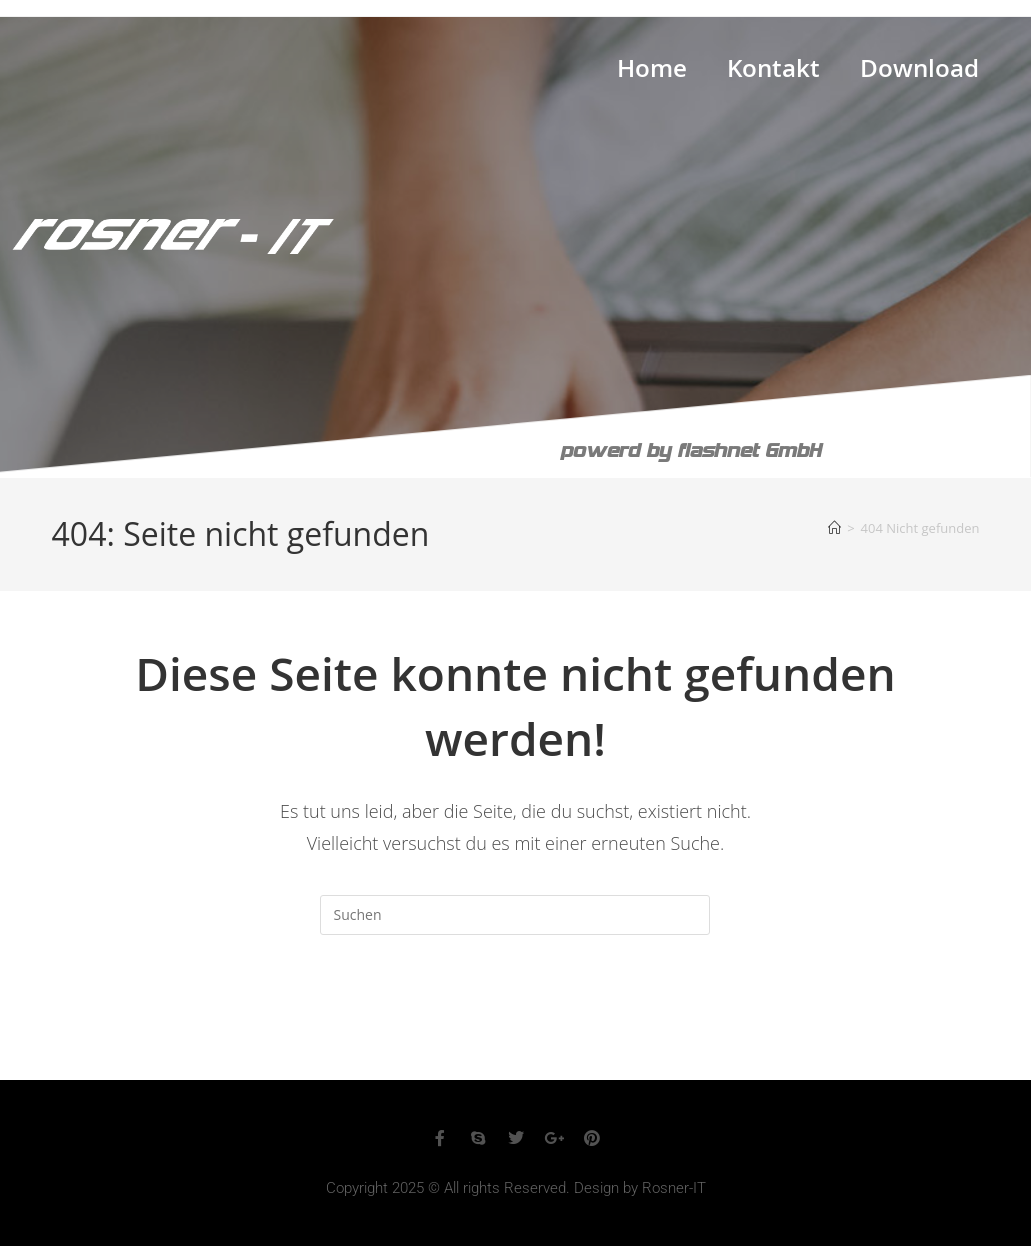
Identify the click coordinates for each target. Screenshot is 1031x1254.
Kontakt (773, 72)
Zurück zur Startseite (515, 1016)
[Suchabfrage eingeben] (515, 915)
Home (652, 72)
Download (919, 72)
